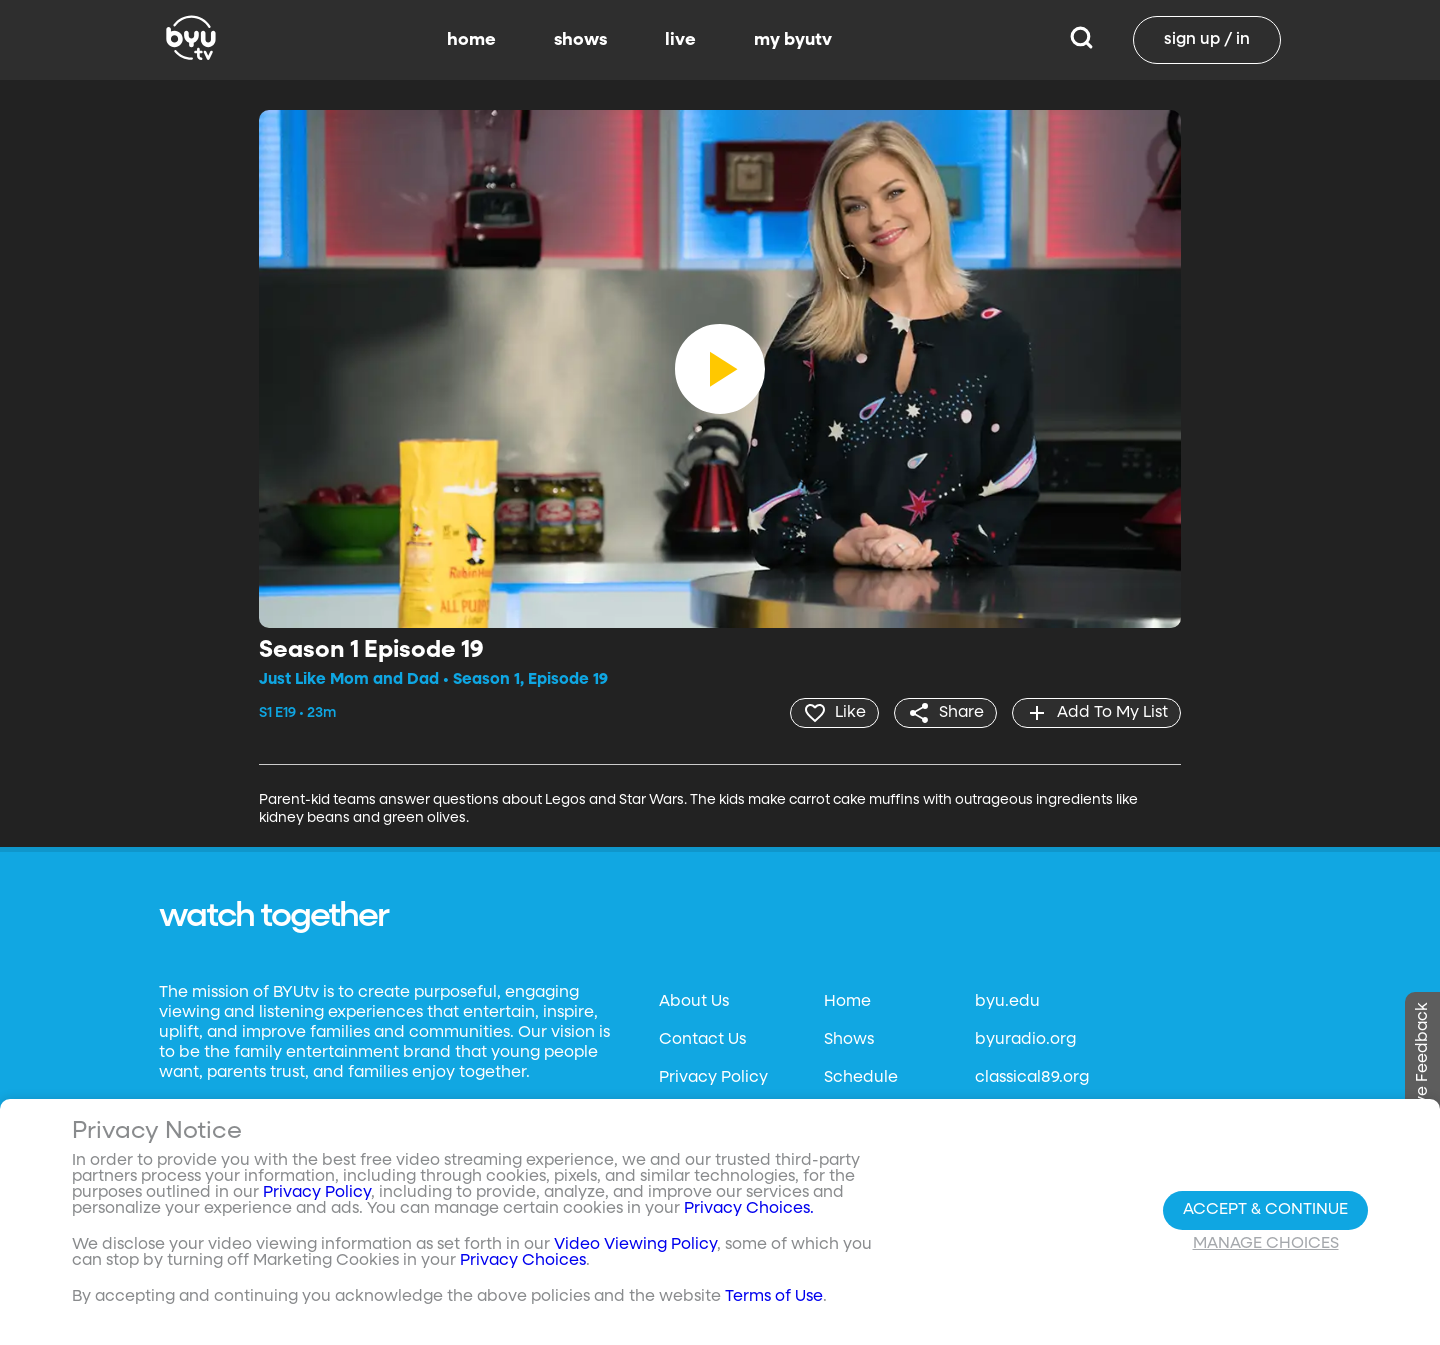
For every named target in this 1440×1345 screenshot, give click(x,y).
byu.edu (1007, 1002)
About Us (694, 1002)
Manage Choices (1266, 1244)
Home (847, 1002)
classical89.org (1032, 1078)
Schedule (861, 1078)
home (471, 40)
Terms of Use (774, 1297)
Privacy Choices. (749, 1209)
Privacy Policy (713, 1078)
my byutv (793, 40)
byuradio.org (1025, 1040)
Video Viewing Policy (635, 1245)
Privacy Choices (523, 1261)
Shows (849, 1040)
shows (580, 40)
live (680, 40)
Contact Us (702, 1040)
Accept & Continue (1265, 1210)
